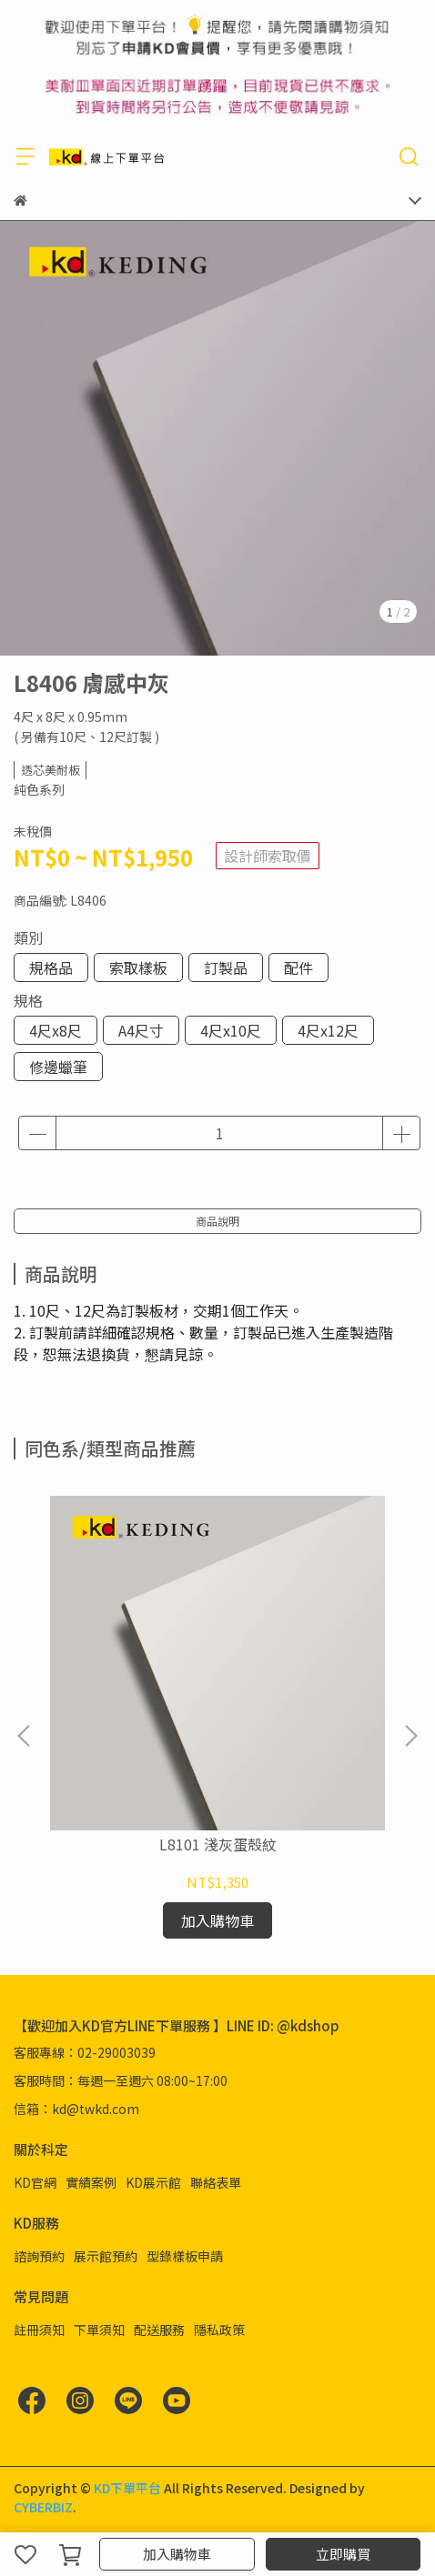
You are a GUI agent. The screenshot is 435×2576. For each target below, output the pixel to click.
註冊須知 (39, 2329)
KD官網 (35, 2182)
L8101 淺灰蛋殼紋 (218, 1844)
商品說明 (217, 1220)
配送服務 (159, 2329)
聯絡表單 (215, 2182)
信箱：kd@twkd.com (76, 2109)
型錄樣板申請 (185, 2256)
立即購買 (343, 2553)
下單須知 (99, 2329)
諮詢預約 (39, 2256)
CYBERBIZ (43, 2507)
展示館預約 (105, 2256)
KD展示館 (153, 2182)
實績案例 (91, 2182)
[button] (410, 1736)
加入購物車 (177, 2553)
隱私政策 (219, 2329)
